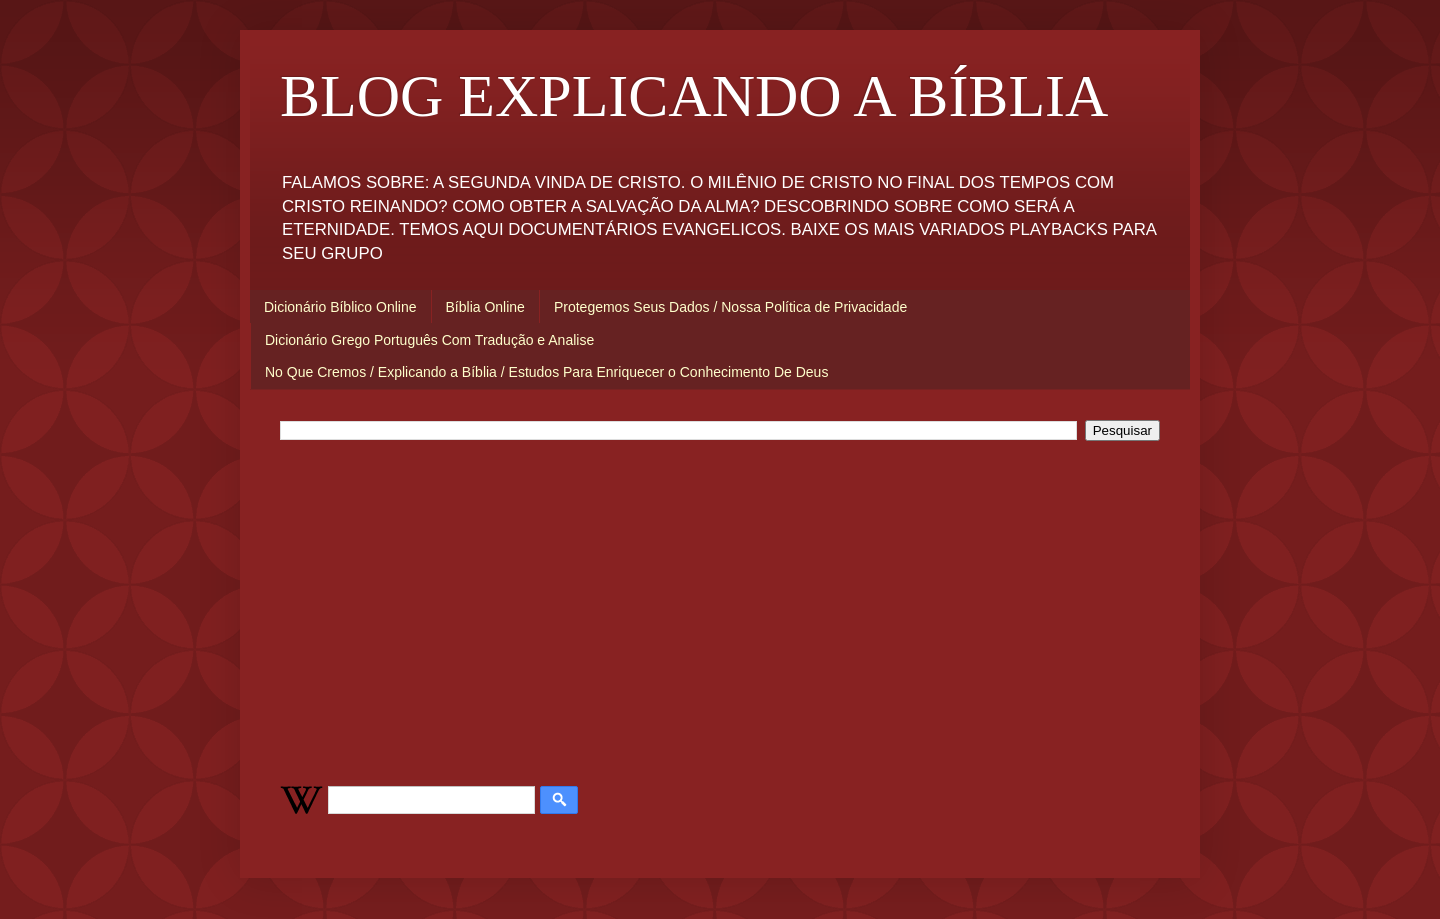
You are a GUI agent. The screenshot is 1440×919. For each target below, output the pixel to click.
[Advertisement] (720, 611)
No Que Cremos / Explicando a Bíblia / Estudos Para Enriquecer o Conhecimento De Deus (546, 372)
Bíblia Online (485, 307)
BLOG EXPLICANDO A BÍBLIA (694, 96)
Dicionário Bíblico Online (340, 307)
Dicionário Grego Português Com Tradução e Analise (429, 340)
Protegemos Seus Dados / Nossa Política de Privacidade (730, 307)
